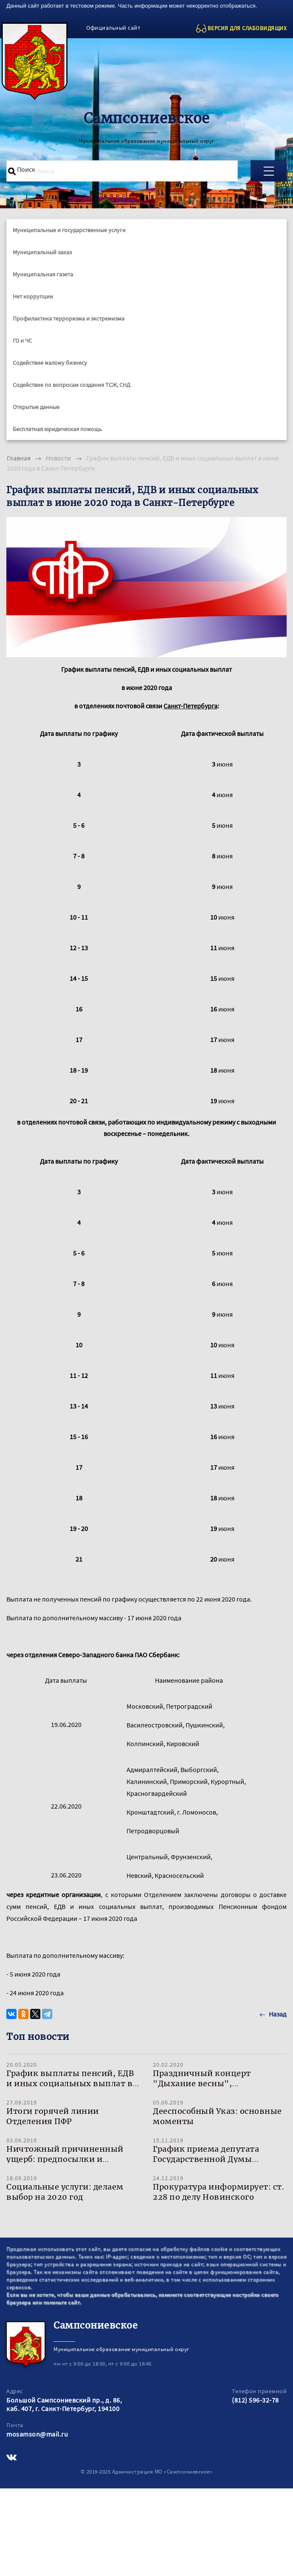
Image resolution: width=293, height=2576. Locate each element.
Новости (58, 458)
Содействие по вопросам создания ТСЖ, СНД (71, 385)
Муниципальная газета (43, 274)
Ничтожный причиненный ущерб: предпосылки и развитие (65, 2159)
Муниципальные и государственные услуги (69, 230)
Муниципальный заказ (42, 252)
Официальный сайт (113, 27)
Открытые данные (36, 407)
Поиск (26, 169)
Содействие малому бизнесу (50, 362)
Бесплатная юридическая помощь (57, 429)
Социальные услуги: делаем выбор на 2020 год (65, 2192)
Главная (19, 458)
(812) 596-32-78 (255, 2400)
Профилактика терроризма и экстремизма (68, 318)
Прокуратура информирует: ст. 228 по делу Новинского (218, 2192)
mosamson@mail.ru (37, 2434)
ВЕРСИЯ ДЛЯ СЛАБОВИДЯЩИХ (247, 28)
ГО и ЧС (22, 340)
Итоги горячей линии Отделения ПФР (52, 2116)
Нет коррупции (33, 296)
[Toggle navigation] (269, 171)
